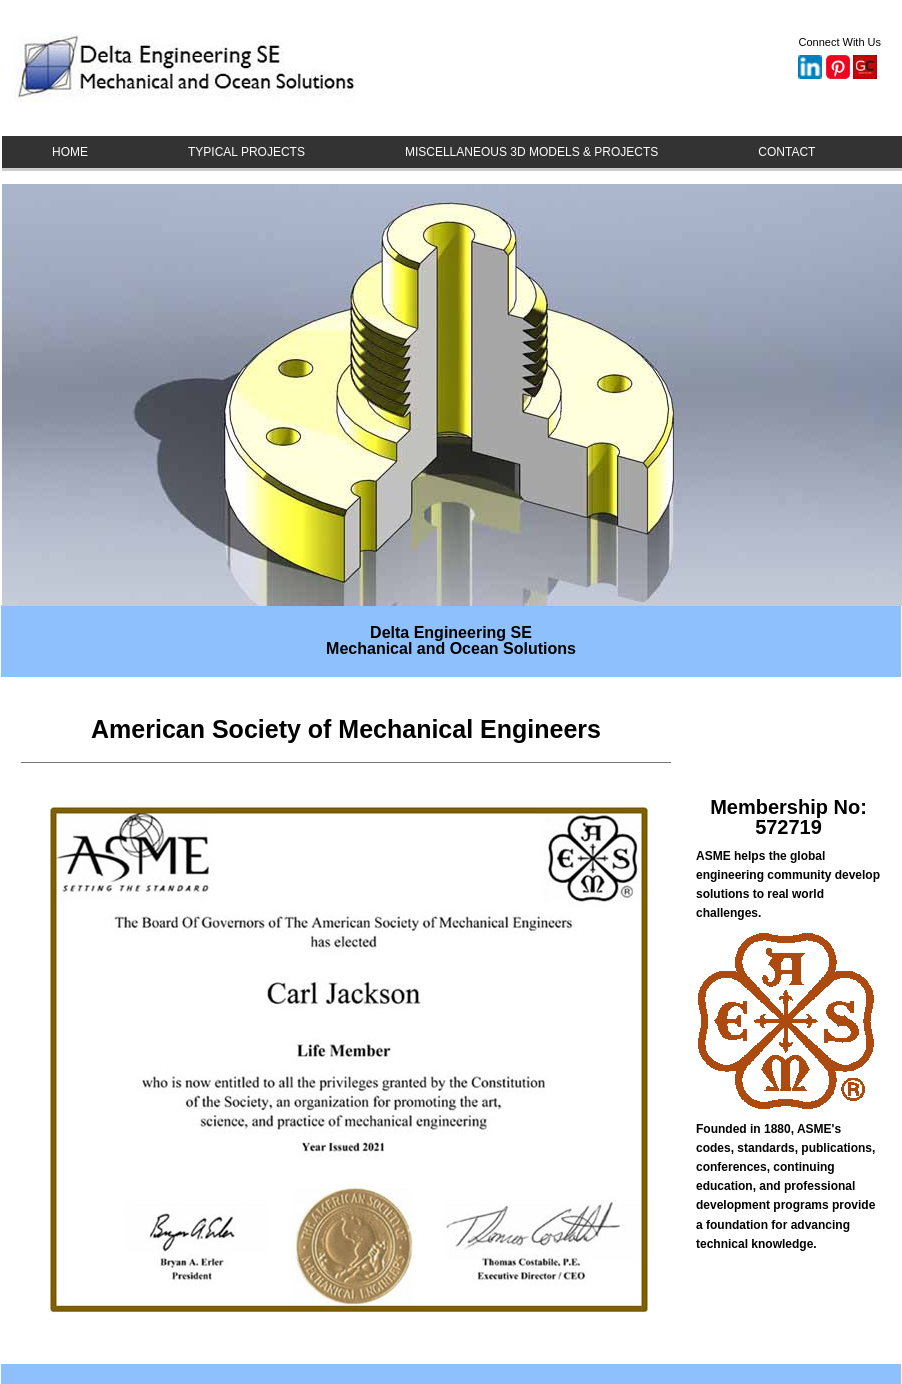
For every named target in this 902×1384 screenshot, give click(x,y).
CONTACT (786, 152)
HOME (70, 152)
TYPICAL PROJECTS (246, 152)
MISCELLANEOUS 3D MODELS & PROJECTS (531, 152)
